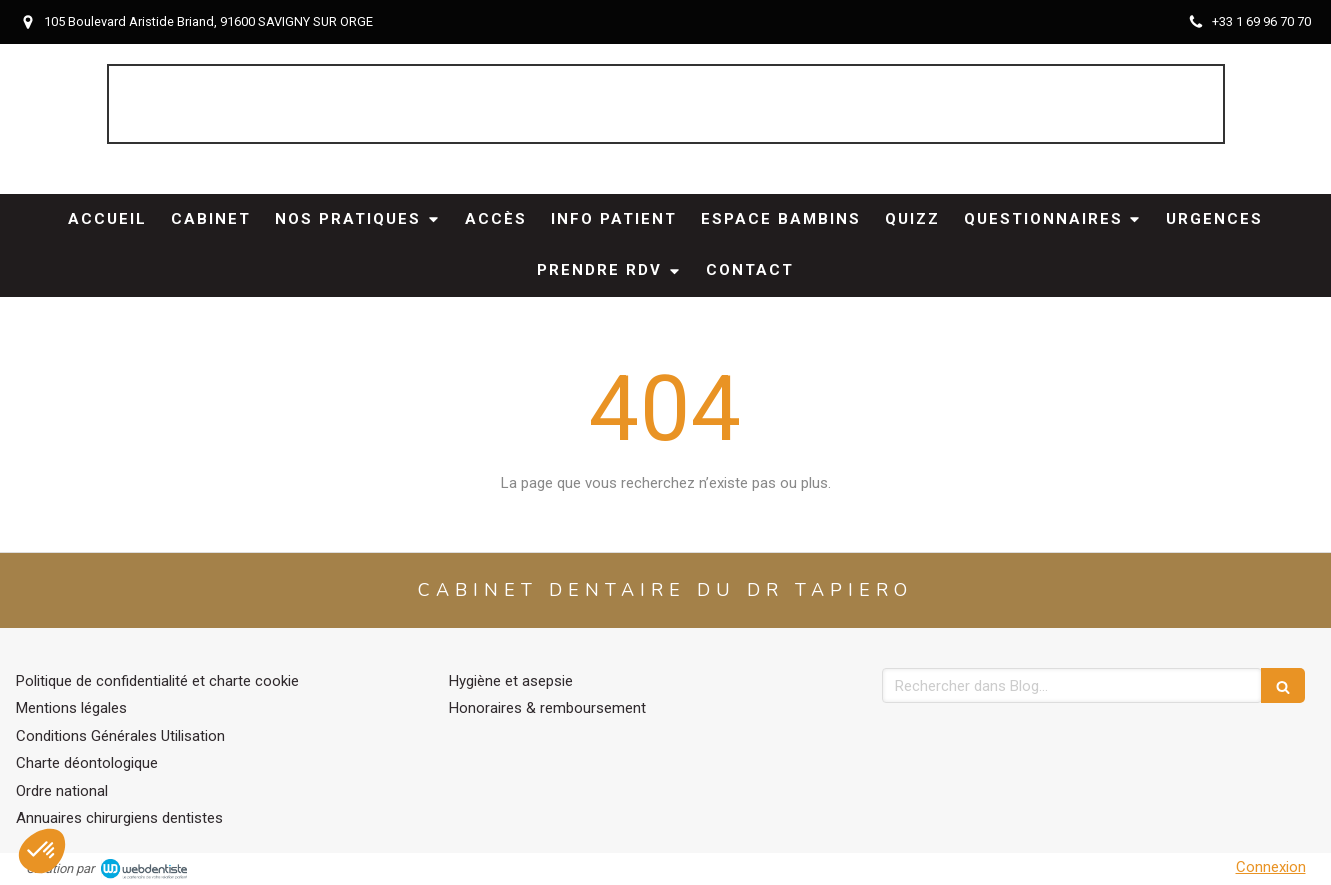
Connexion (1271, 867)
